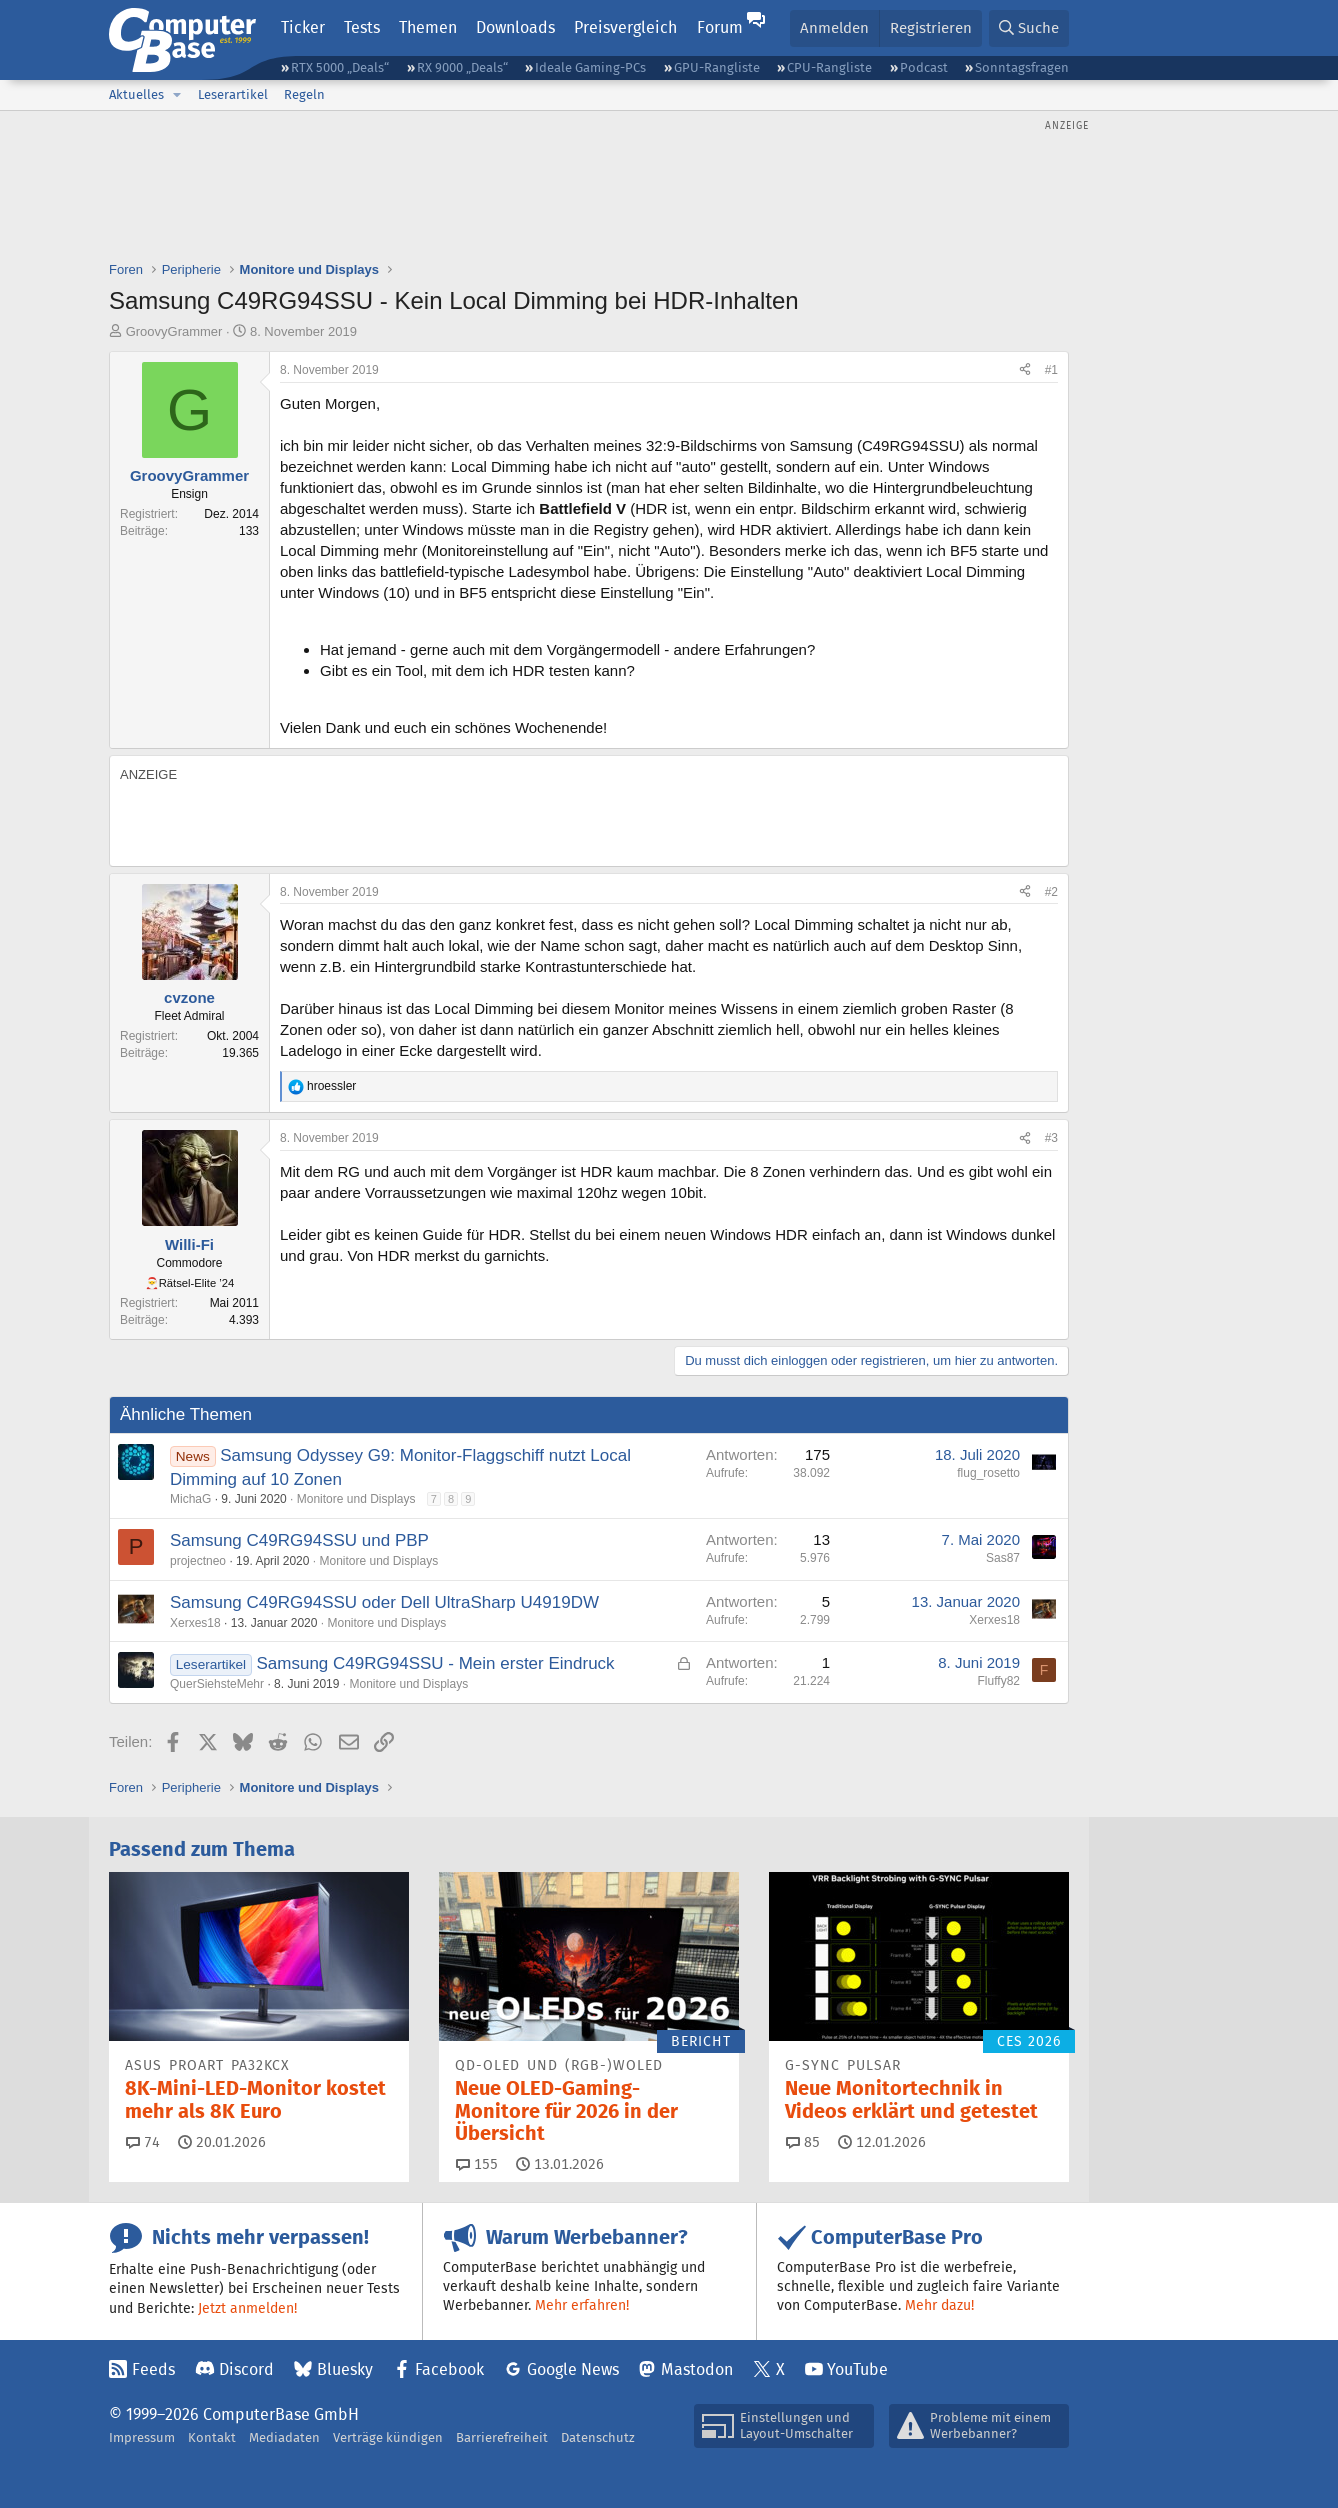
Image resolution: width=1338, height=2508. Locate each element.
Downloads (515, 27)
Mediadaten (284, 2437)
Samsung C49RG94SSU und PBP (299, 1540)
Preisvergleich (625, 27)
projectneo (198, 1561)
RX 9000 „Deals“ (462, 67)
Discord (246, 2369)
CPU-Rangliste (829, 67)
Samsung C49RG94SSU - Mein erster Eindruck (436, 1663)
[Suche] (1029, 28)
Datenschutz (598, 2437)
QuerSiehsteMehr (217, 1684)
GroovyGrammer (174, 331)
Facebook (449, 2369)
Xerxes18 (195, 1623)
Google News (573, 2369)
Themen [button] (428, 27)
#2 (1051, 892)
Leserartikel (233, 94)
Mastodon (697, 2369)
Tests (362, 27)
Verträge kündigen (388, 2437)
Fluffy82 (999, 1681)
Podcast (924, 67)
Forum (720, 27)
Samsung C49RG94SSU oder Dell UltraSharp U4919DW (384, 1602)
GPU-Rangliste (717, 67)
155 (477, 2164)
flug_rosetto (988, 1473)
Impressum (142, 2437)
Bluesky (345, 2369)
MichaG (190, 1499)
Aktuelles (136, 94)
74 (143, 2142)
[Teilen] (1025, 370)
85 (803, 2142)
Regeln (304, 94)
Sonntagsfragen (1022, 67)
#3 (1051, 1138)
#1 (1051, 370)
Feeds (153, 2369)
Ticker (303, 27)
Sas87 (1003, 1558)
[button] (177, 95)
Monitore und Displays (356, 1499)
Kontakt (212, 2437)
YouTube (857, 2369)
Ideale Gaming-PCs (590, 67)
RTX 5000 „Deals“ (340, 67)
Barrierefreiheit (502, 2437)
